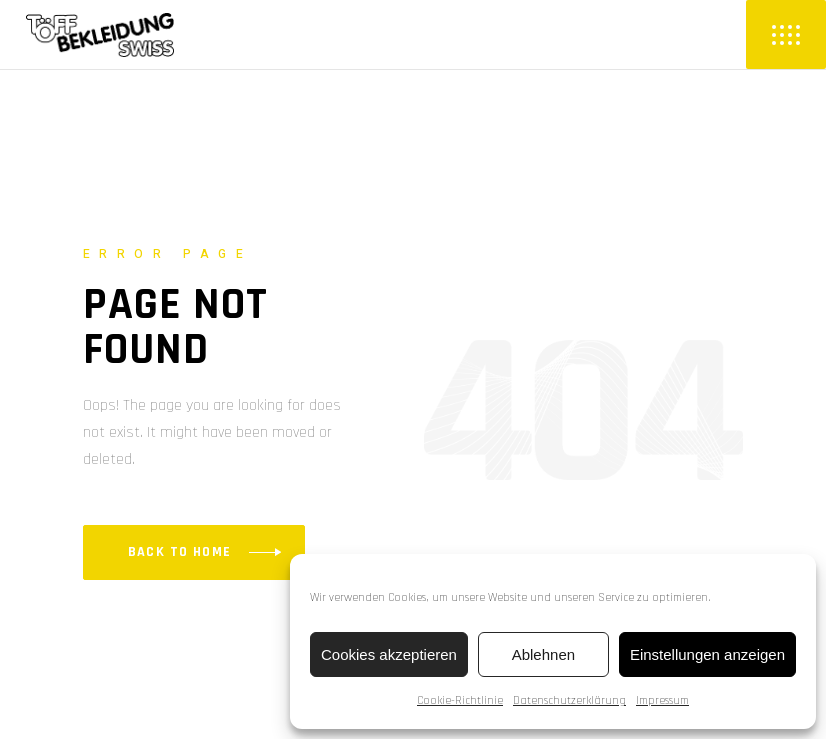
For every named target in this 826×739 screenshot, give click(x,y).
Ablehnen (543, 654)
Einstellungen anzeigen (707, 654)
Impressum (662, 700)
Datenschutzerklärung (569, 700)
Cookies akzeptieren (389, 654)
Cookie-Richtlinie (460, 700)
